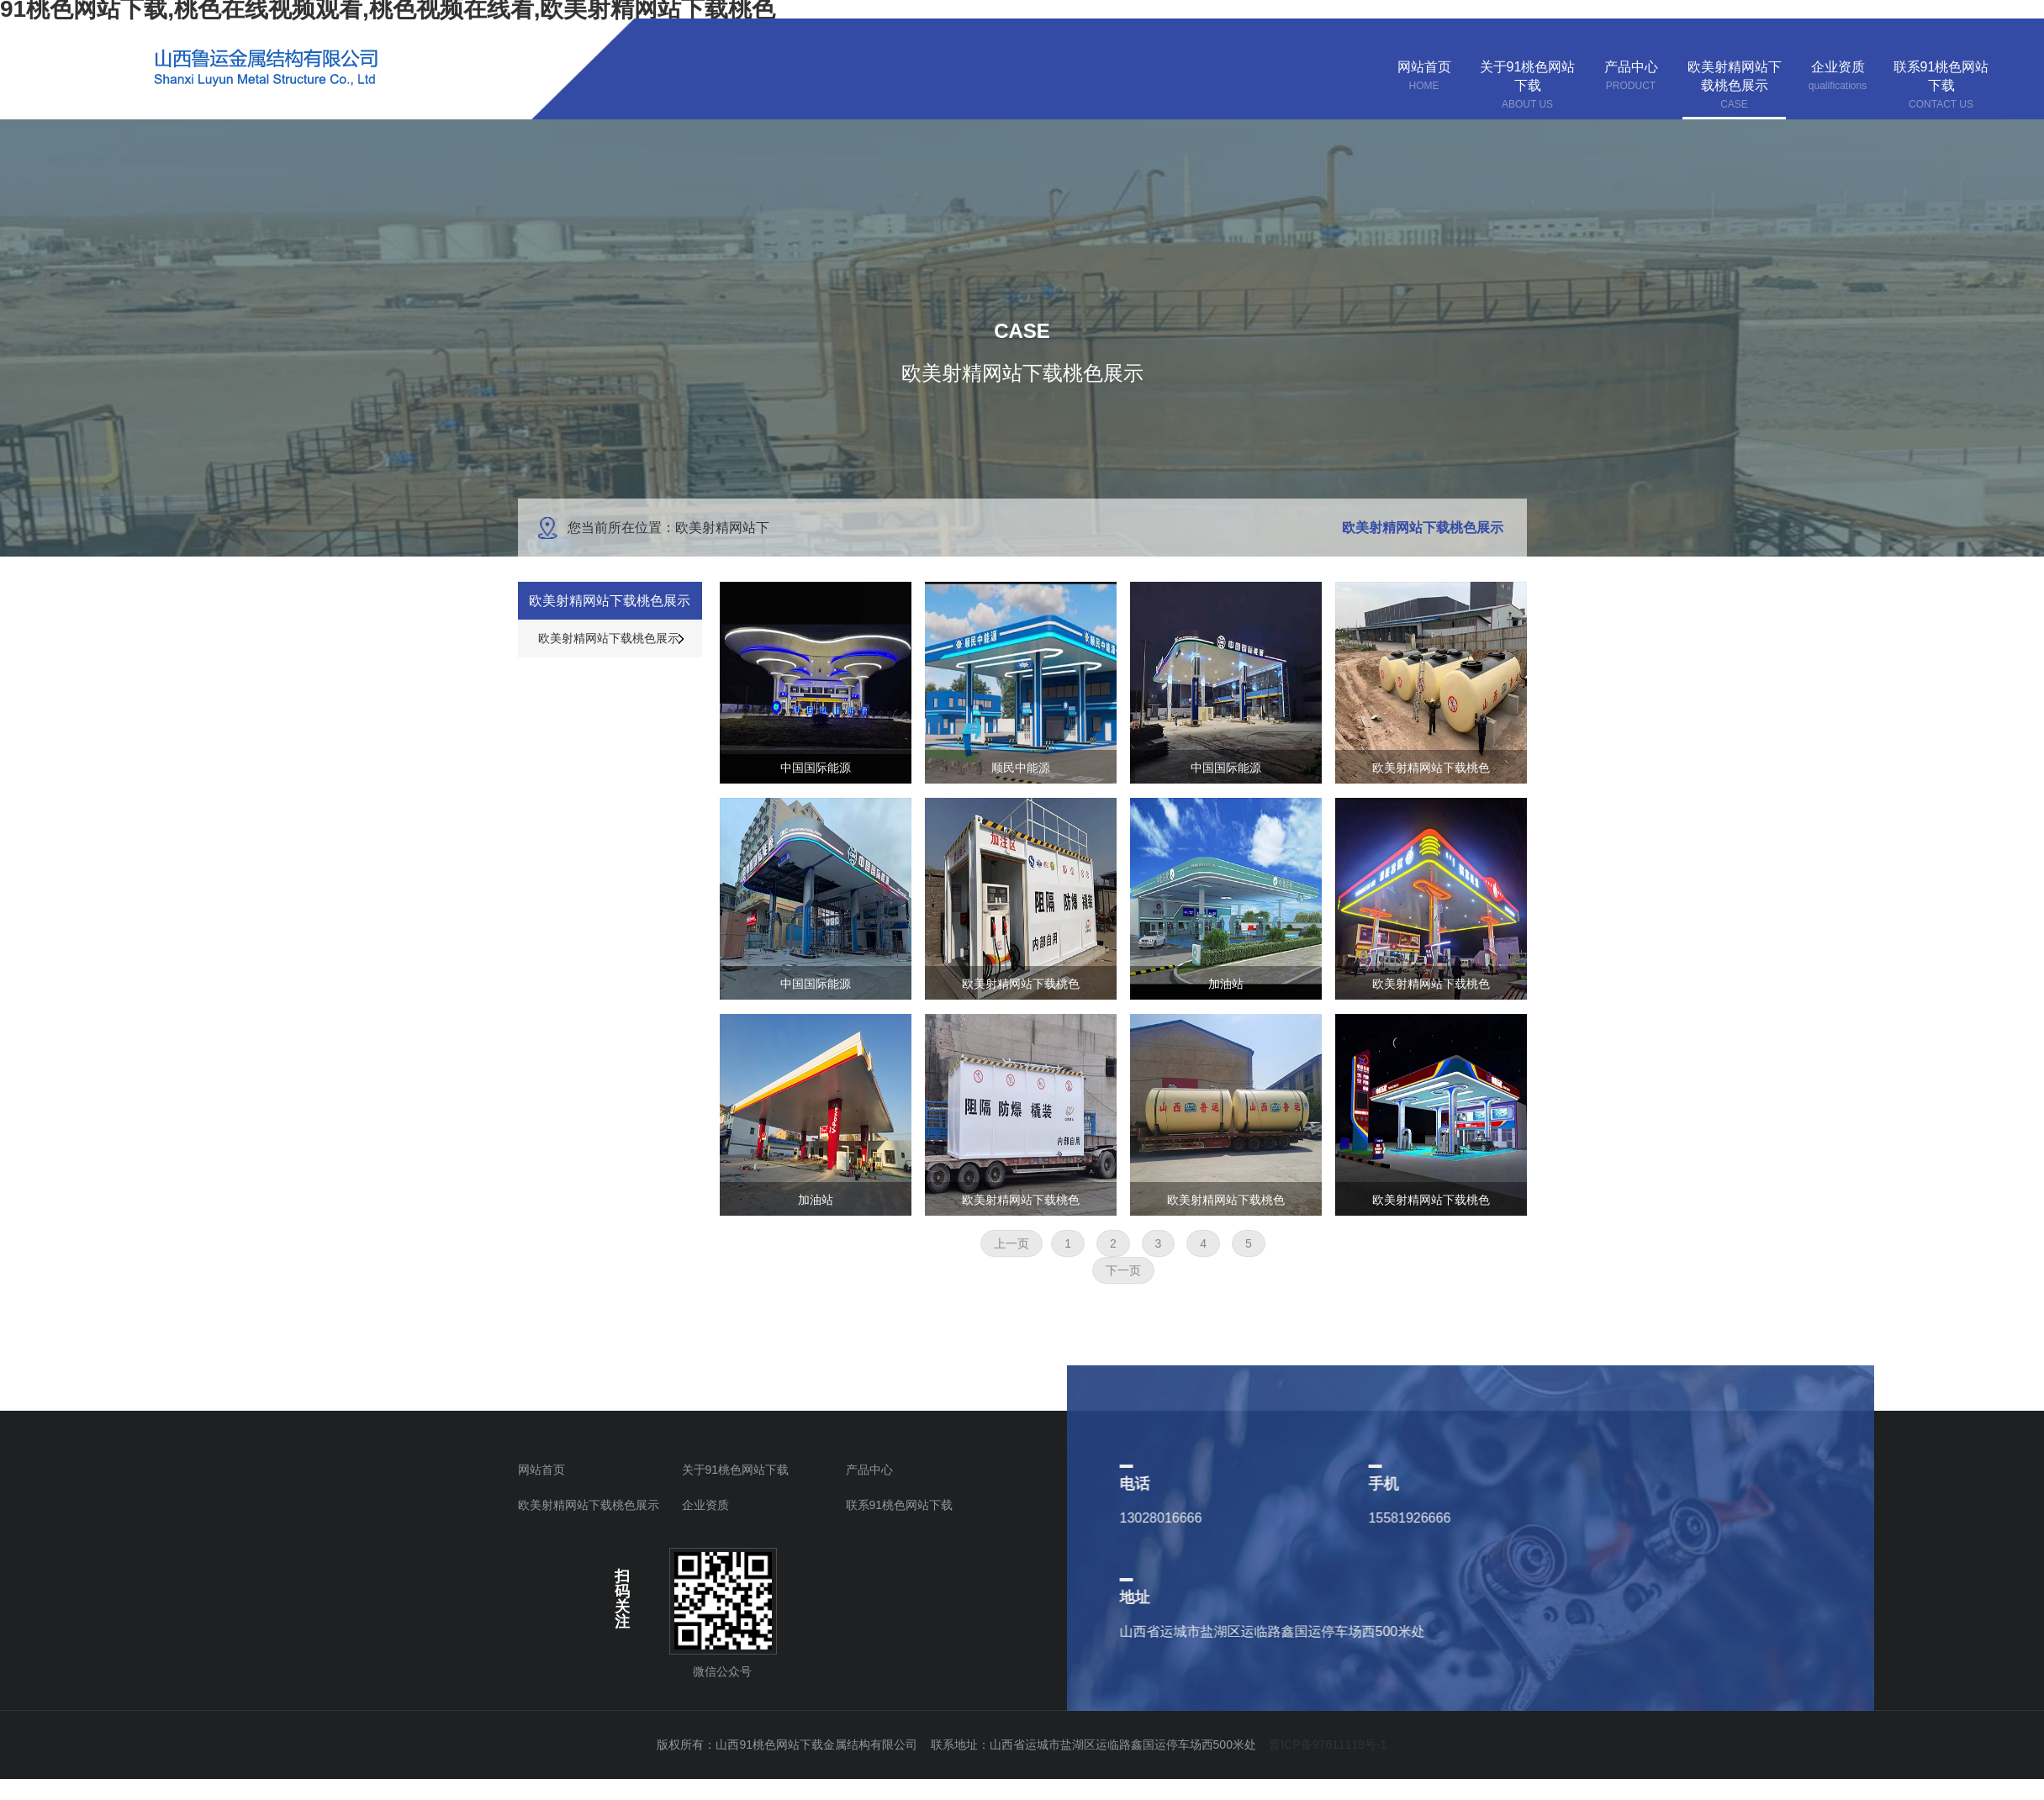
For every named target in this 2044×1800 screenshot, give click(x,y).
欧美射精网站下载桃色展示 (588, 1505)
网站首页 (541, 1469)
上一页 (1011, 1243)
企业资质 (705, 1505)
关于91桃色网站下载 (736, 1469)
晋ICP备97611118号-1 (1327, 1744)
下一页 (1123, 1270)
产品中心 (869, 1469)
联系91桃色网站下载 (899, 1505)
